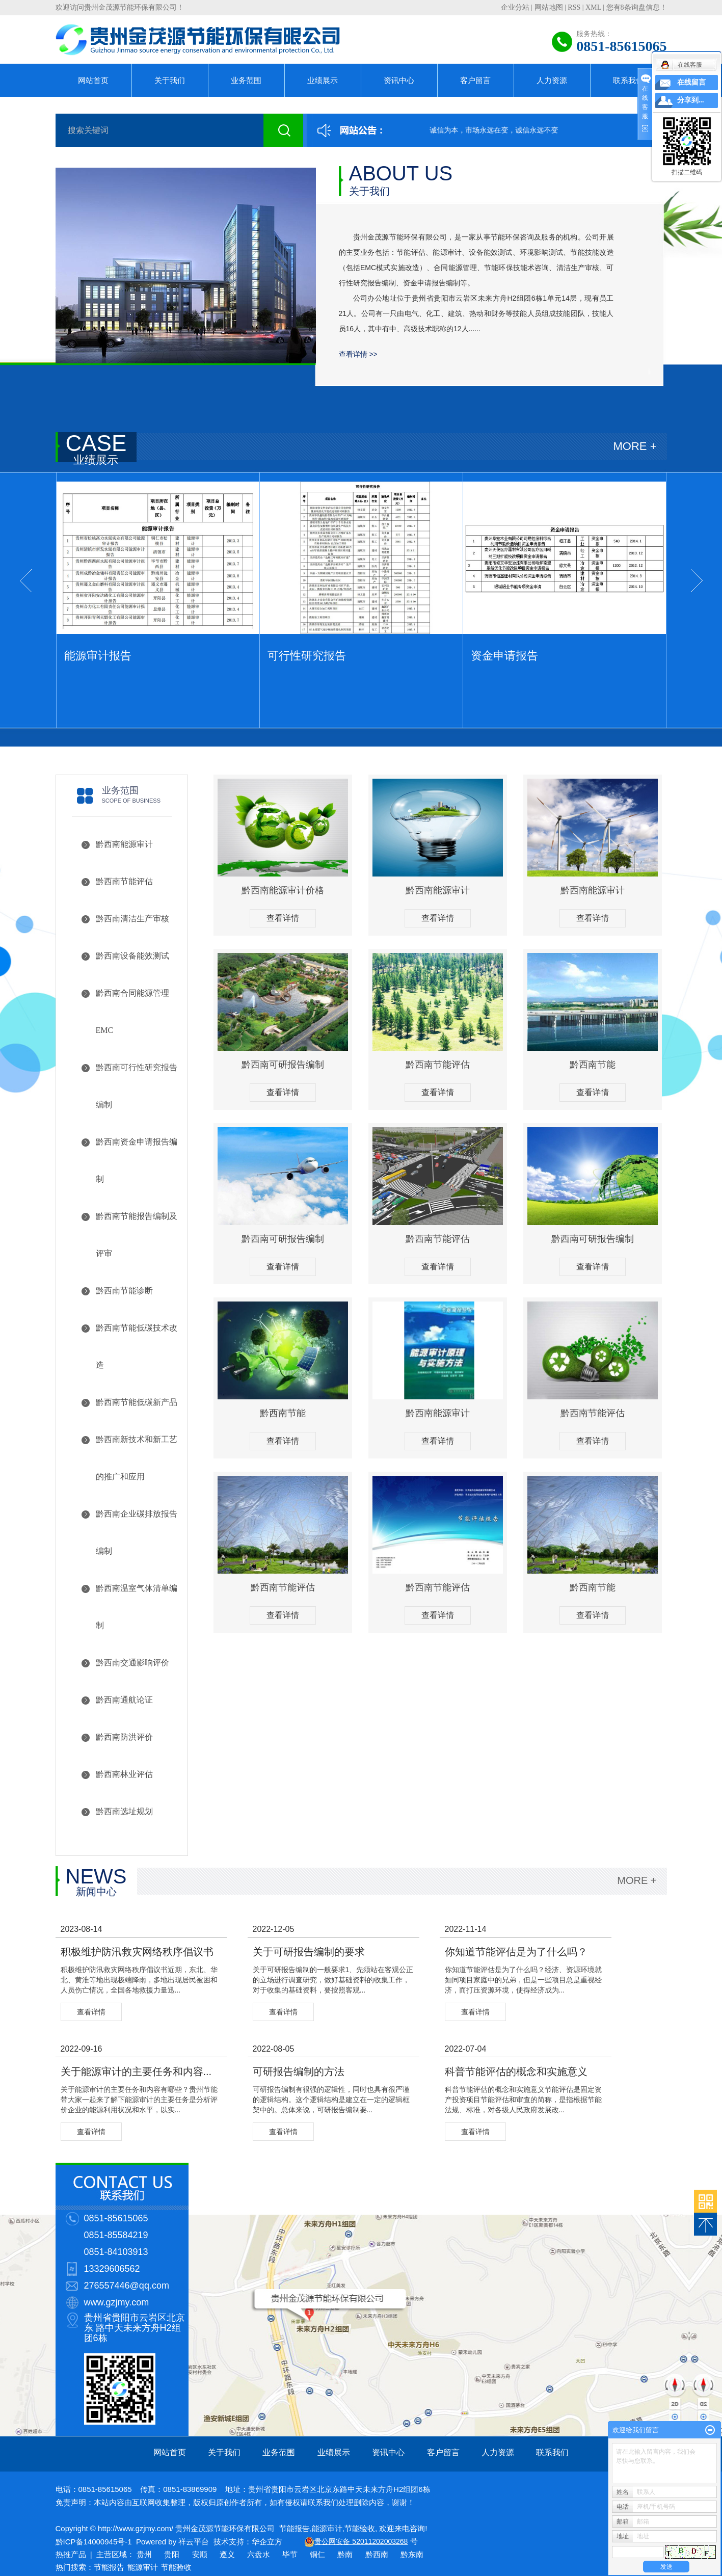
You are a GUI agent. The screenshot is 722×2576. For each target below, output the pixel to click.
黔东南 (411, 2554)
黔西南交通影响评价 (132, 1662)
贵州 (144, 2554)
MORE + (635, 446)
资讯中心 (399, 80)
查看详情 (282, 918)
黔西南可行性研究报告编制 (136, 1086)
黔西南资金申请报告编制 (136, 1160)
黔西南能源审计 (124, 844)
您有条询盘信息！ (636, 7)
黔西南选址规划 (124, 1811)
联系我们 (628, 80)
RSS (574, 7)
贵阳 (171, 2554)
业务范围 (246, 80)
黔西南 (376, 2554)
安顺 (199, 2554)
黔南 (345, 2554)
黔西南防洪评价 (124, 1737)
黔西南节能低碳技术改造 (136, 1346)
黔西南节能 (593, 1064)
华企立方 (267, 2541)
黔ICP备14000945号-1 (94, 2541)
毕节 (290, 2554)
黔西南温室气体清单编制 (136, 1607)
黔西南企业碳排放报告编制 (136, 1532)
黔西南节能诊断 (124, 1290)
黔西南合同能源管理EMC (132, 1011)
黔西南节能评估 (124, 881)
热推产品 (71, 2554)
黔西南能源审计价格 (283, 890)
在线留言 (691, 82)
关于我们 (169, 80)
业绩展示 (322, 80)
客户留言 (475, 80)
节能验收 (359, 2528)
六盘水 (258, 2554)
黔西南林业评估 (124, 1774)
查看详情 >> (358, 354)
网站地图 (548, 7)
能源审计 (327, 2528)
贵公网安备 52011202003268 (361, 2541)
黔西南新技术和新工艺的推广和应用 (136, 1458)
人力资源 (552, 80)
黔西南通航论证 (124, 1699)
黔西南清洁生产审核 (132, 918)
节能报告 (294, 2528)
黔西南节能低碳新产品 (136, 1402)
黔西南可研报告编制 (283, 1064)
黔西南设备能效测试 (132, 955)
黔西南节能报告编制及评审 (136, 1235)
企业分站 (515, 7)
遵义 (227, 2554)
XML (593, 7)
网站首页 (93, 80)
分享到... (690, 100)
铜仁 (317, 2554)
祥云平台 (193, 2541)
